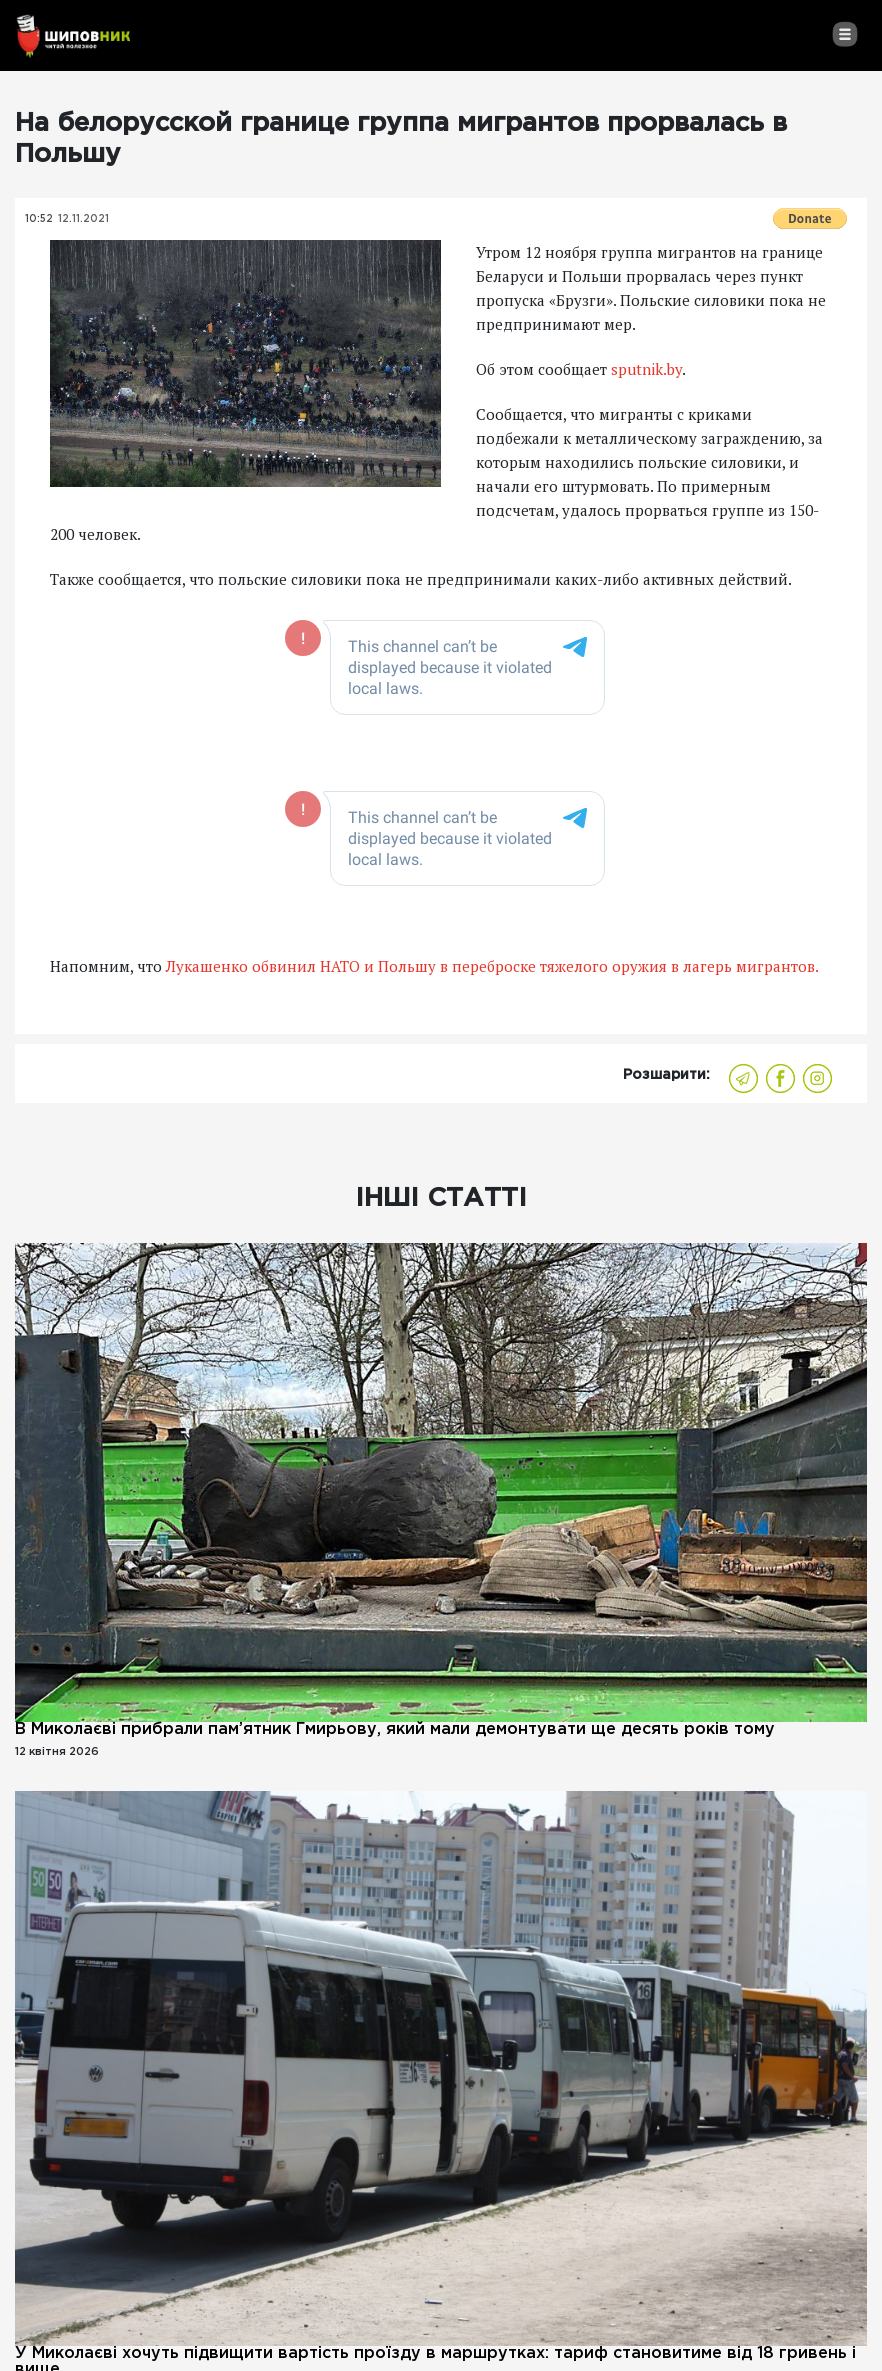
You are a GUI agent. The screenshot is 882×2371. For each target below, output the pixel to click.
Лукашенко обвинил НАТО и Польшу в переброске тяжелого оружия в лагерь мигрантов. (492, 966)
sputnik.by (646, 369)
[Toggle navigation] (844, 34)
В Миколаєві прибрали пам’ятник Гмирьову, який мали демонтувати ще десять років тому (395, 1729)
